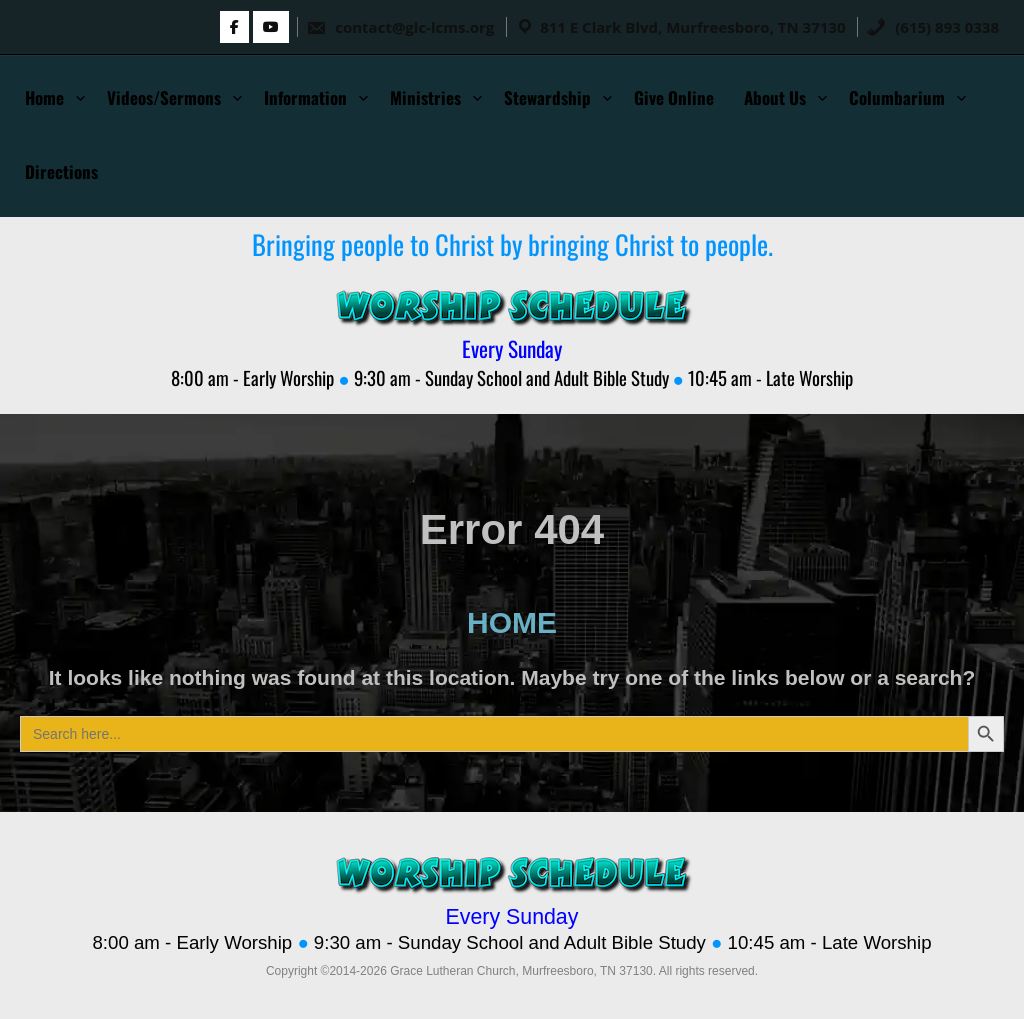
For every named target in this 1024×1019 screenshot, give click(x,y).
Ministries (425, 97)
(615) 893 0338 (932, 27)
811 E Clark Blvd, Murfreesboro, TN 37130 (692, 27)
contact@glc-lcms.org (400, 27)
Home (44, 97)
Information (305, 97)
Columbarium (897, 97)
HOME (512, 622)
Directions (61, 171)
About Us (775, 97)
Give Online (674, 97)
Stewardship (547, 97)
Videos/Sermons (164, 97)
